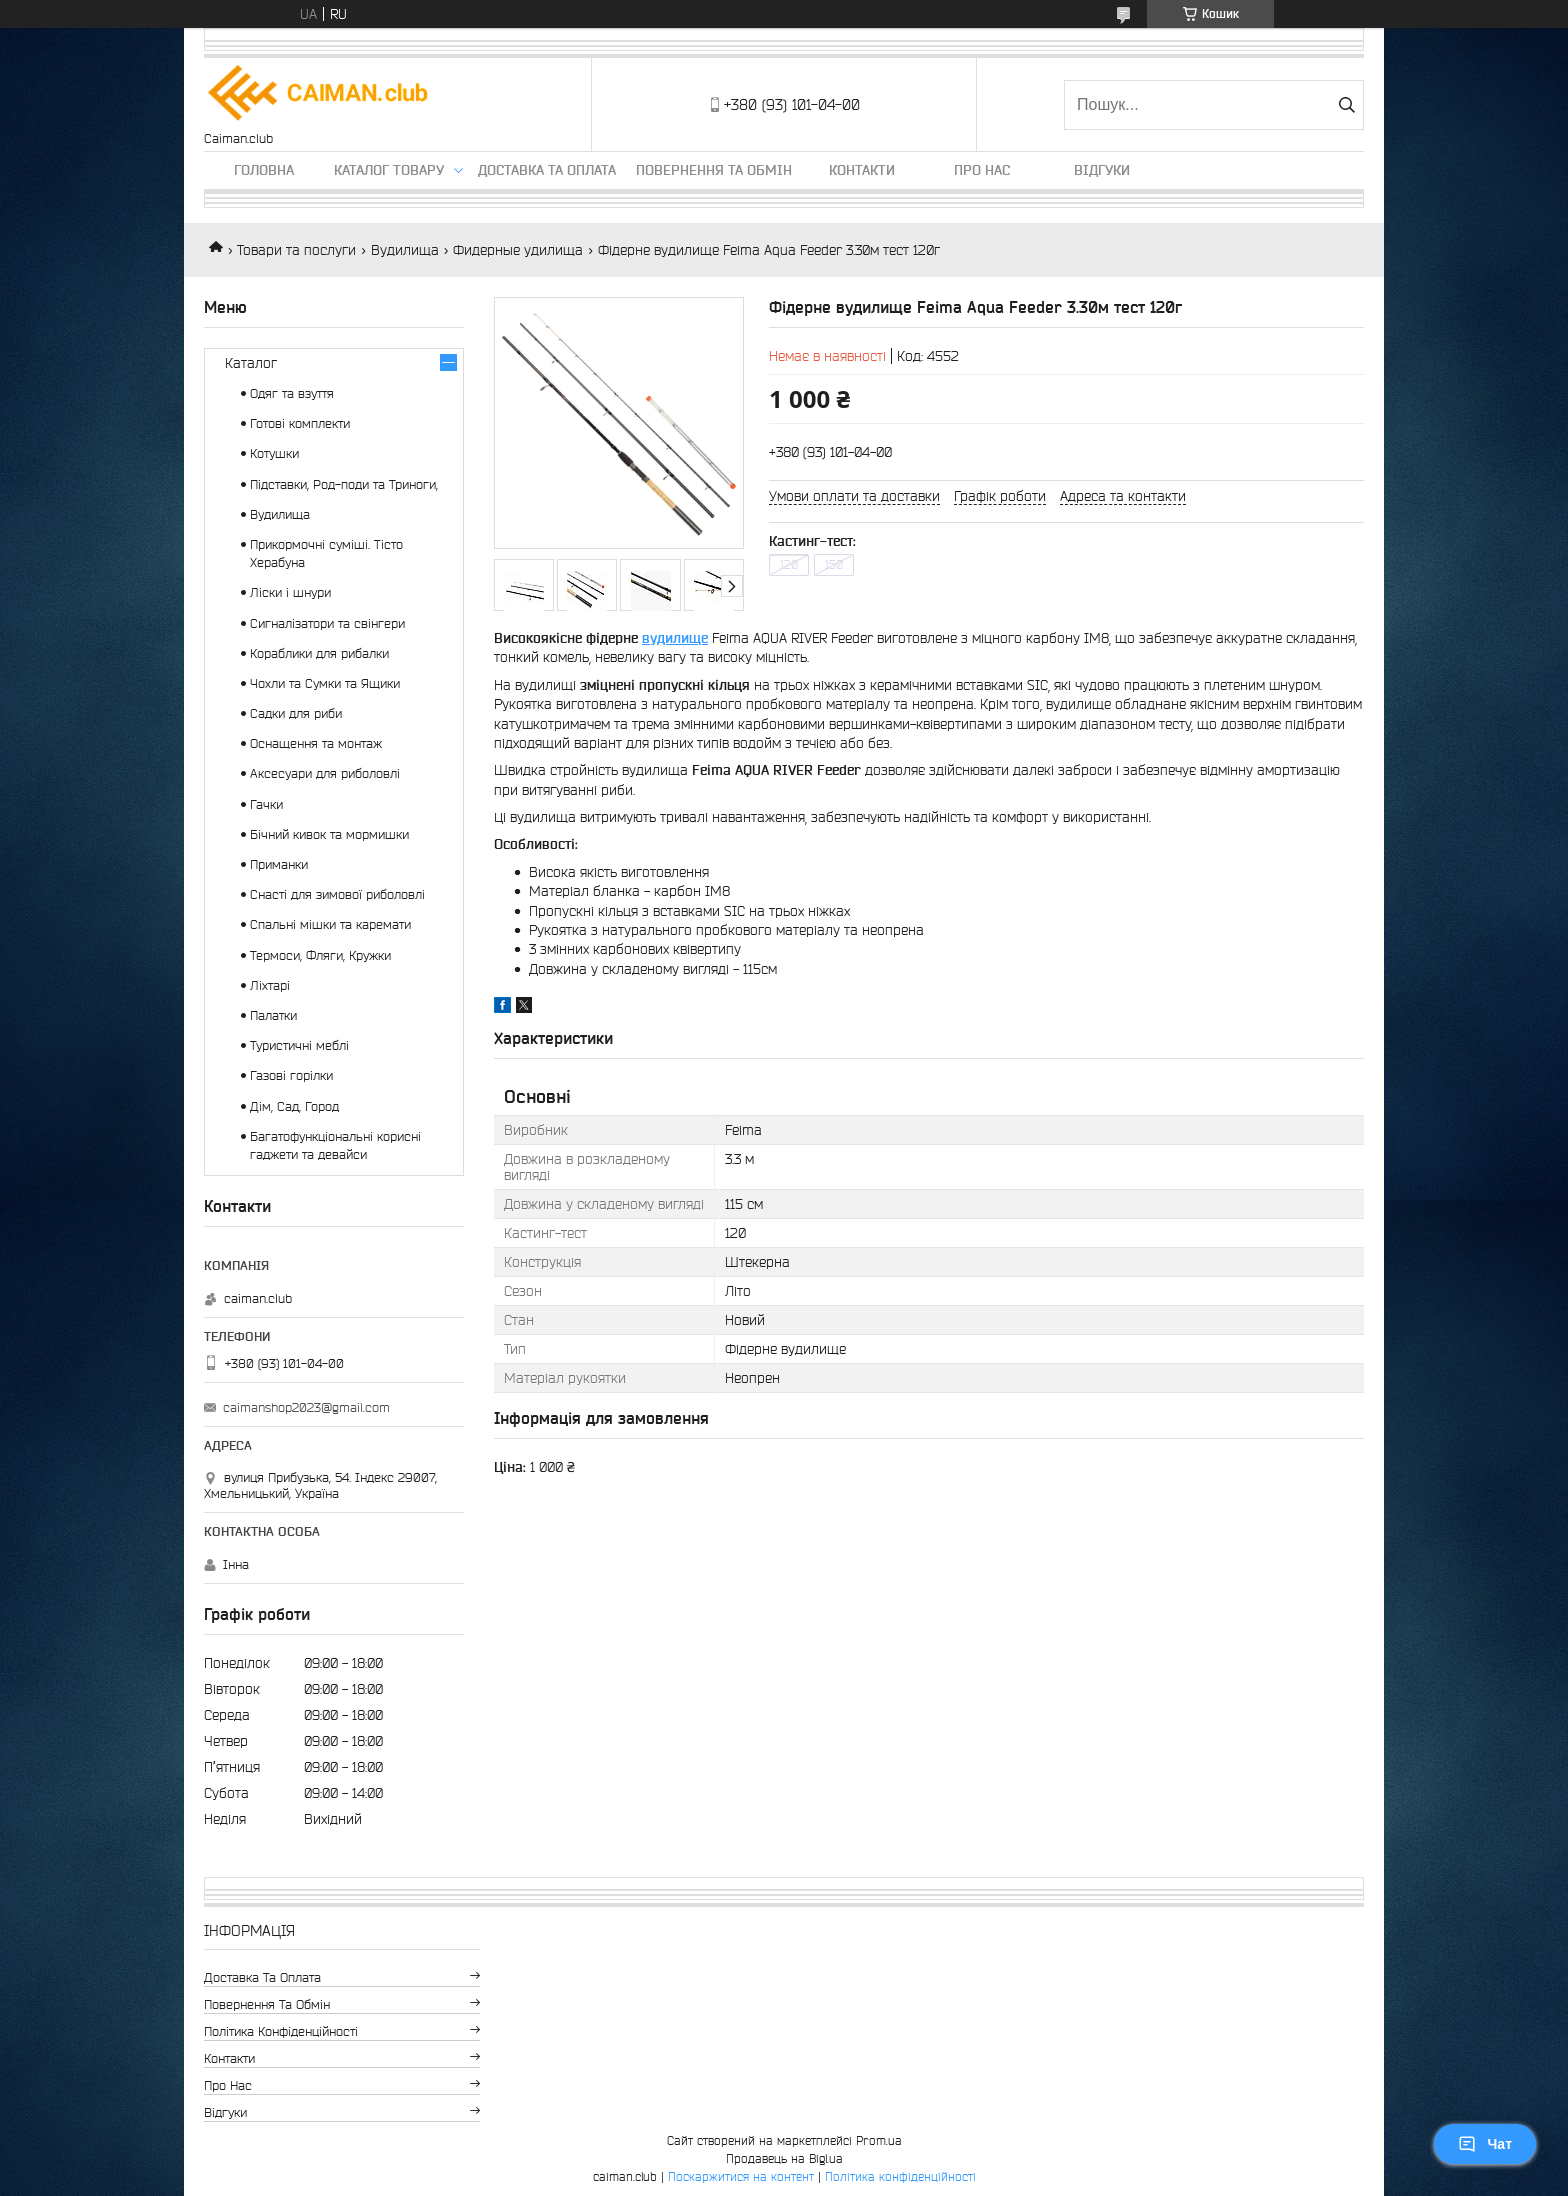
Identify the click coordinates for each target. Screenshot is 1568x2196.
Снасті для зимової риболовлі (337, 894)
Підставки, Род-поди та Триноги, (344, 484)
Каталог (251, 363)
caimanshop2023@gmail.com (306, 1407)
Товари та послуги (296, 250)
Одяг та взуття (292, 393)
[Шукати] (1346, 105)
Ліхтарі (270, 985)
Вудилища (405, 250)
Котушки (274, 453)
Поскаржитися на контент (741, 2176)
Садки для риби (296, 713)
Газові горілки (291, 1075)
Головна (264, 170)
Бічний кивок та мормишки (329, 834)
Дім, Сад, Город (294, 1106)
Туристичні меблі (299, 1045)
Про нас (982, 170)
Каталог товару (389, 170)
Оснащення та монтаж (316, 743)
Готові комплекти (300, 423)
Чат (1485, 2144)
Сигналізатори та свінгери (327, 623)
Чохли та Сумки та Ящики (325, 683)
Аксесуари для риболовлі (325, 773)
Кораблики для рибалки (319, 653)
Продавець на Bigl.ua (784, 2158)
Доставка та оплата (547, 170)
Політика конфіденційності (281, 2031)
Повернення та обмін (714, 170)
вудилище (675, 638)
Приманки (279, 864)
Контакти (862, 170)
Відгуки (1102, 170)
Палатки (273, 1015)
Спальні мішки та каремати (330, 924)
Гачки (266, 804)
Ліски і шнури (290, 592)
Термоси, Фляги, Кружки (320, 955)
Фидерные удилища (518, 250)
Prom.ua (879, 2140)
